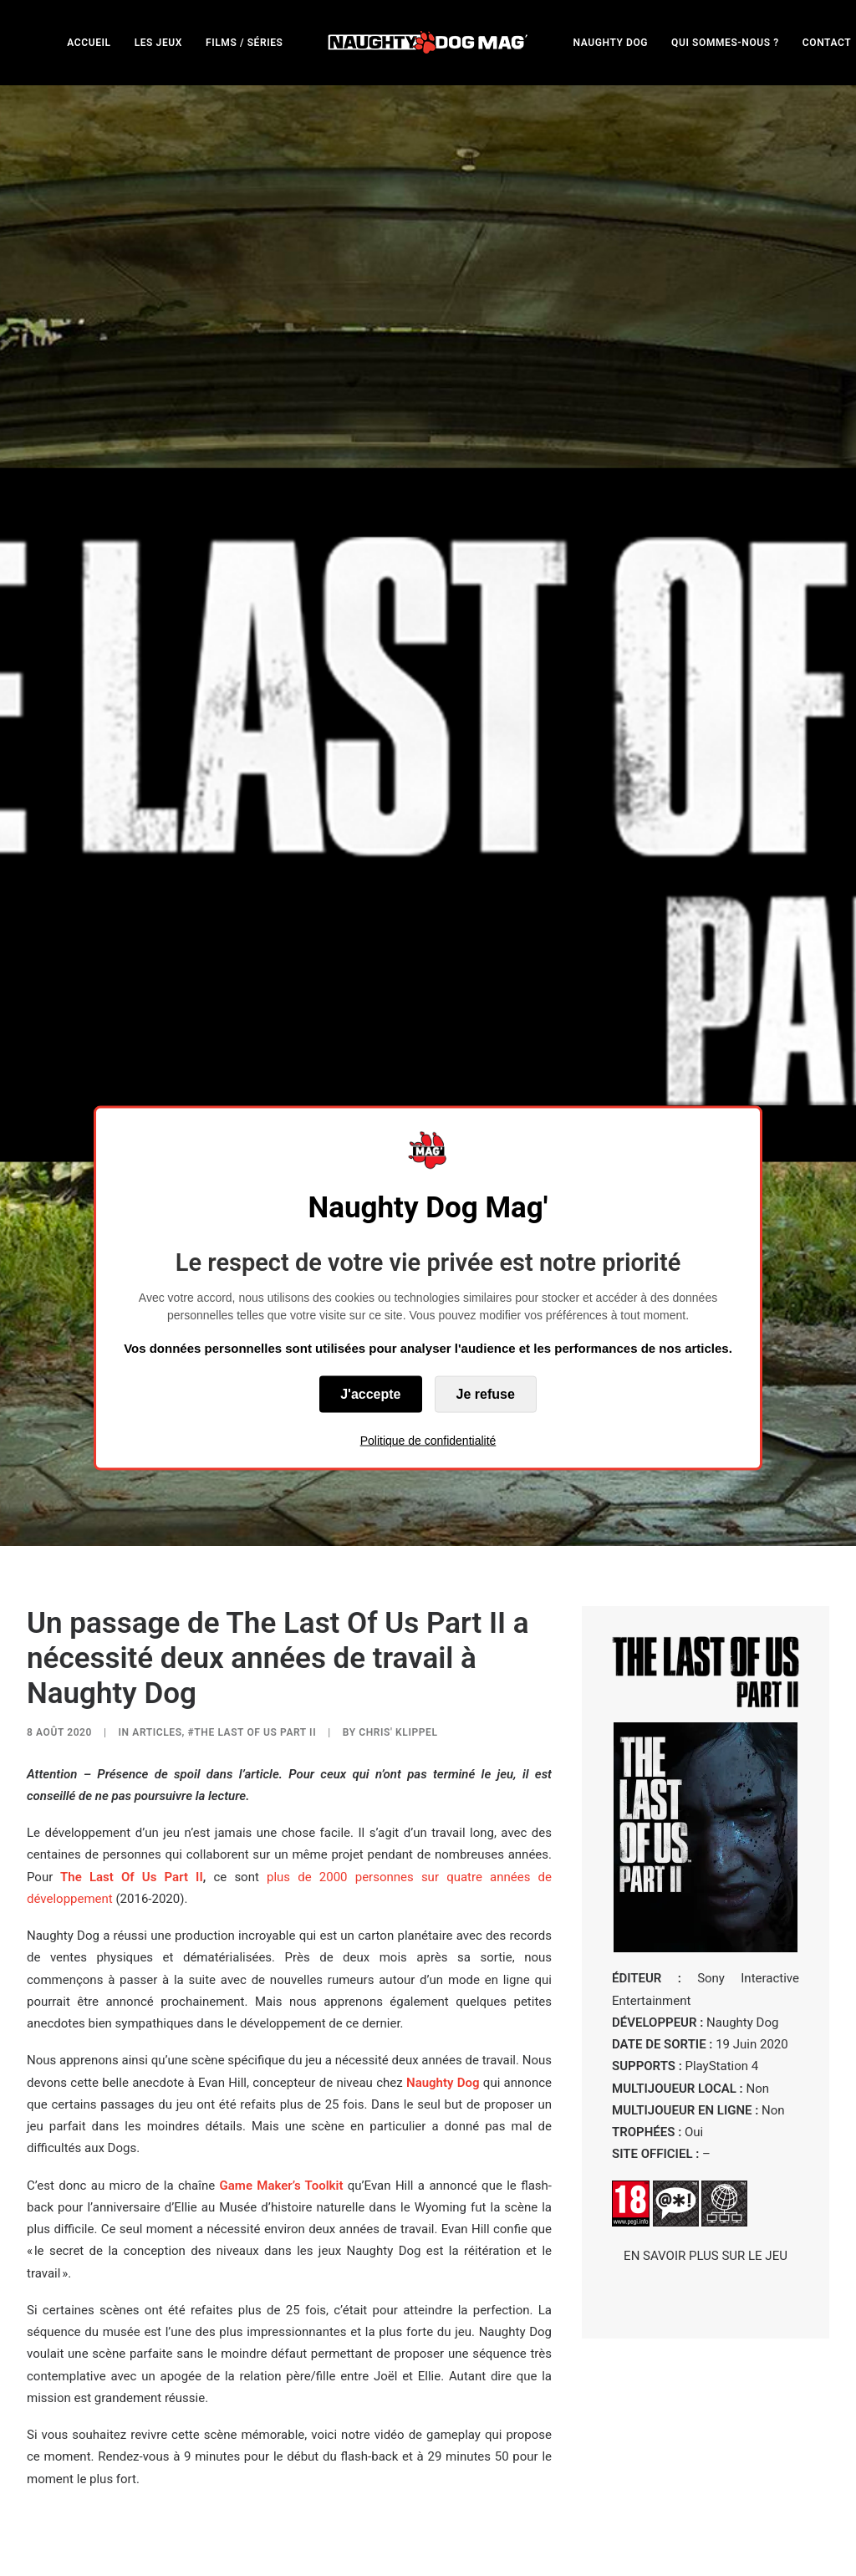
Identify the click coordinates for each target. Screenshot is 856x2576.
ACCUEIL (88, 42)
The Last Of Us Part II (131, 1547)
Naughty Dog (443, 1753)
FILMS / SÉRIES (244, 42)
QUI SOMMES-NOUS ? (725, 42)
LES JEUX (158, 42)
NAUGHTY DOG (611, 42)
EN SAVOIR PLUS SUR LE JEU (705, 1926)
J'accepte (370, 1394)
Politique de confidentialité (428, 1440)
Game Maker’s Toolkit (282, 1856)
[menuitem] (88, 42)
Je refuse (485, 1394)
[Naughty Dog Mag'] (428, 42)
